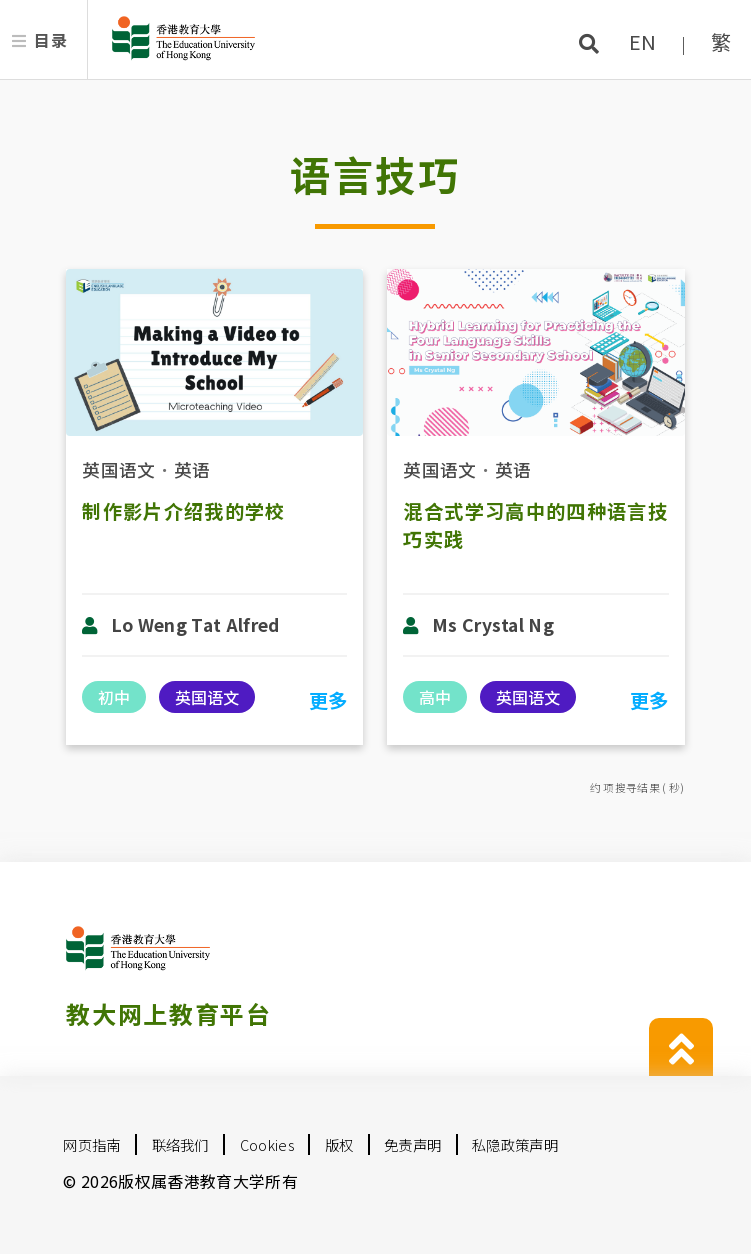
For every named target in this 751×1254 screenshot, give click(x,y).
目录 (50, 40)
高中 (435, 697)
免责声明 (412, 1144)
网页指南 (91, 1144)
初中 (114, 697)
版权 (339, 1144)
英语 (192, 469)
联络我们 (180, 1144)
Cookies (267, 1144)
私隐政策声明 (515, 1144)
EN (643, 41)
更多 (328, 700)
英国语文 (118, 469)
